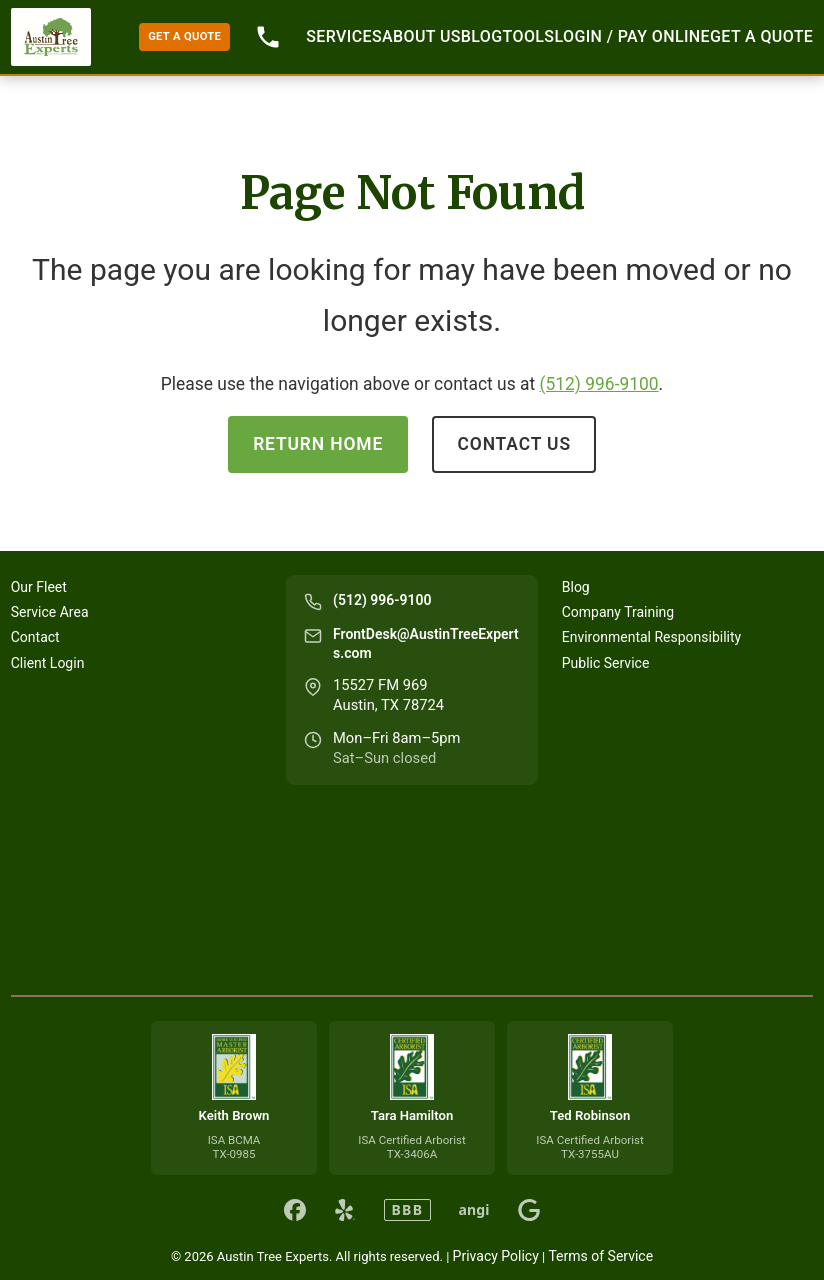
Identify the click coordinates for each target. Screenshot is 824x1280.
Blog (482, 36)
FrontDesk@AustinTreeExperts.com (426, 643)
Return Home (318, 444)
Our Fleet (39, 587)
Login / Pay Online (632, 36)
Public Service (606, 663)
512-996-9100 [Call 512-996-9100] (268, 37)
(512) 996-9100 (599, 384)
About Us (421, 36)
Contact (35, 637)
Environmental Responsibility (651, 637)
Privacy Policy (496, 1256)
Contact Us (514, 444)
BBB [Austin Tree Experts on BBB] (407, 1209)
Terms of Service (600, 1256)
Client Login (48, 663)
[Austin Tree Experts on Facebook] (295, 1210)
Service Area (50, 612)
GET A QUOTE (184, 36)
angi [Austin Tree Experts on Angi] (474, 1210)
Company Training (618, 612)
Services (344, 36)
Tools (529, 36)
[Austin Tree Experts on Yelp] (345, 1210)
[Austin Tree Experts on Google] (529, 1210)
